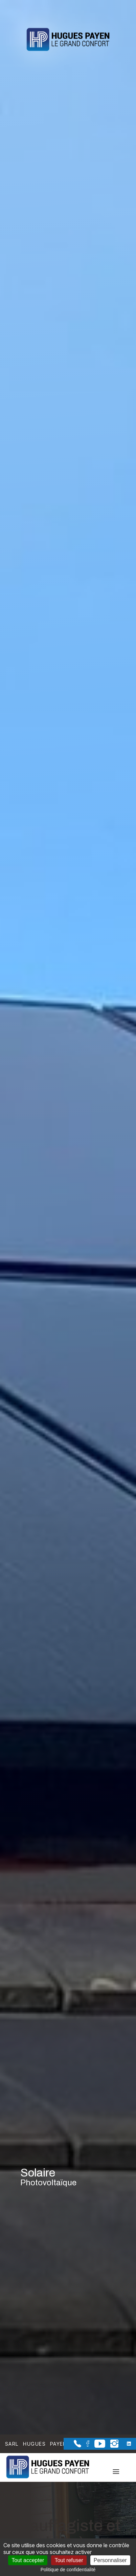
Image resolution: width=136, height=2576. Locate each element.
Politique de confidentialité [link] (68, 2569)
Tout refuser (68, 2560)
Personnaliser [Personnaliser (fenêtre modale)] (110, 2560)
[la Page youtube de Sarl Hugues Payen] (97, 2446)
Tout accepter (28, 2560)
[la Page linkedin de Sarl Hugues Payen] (124, 2444)
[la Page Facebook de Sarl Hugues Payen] (85, 2445)
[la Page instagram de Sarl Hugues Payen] (111, 2446)
